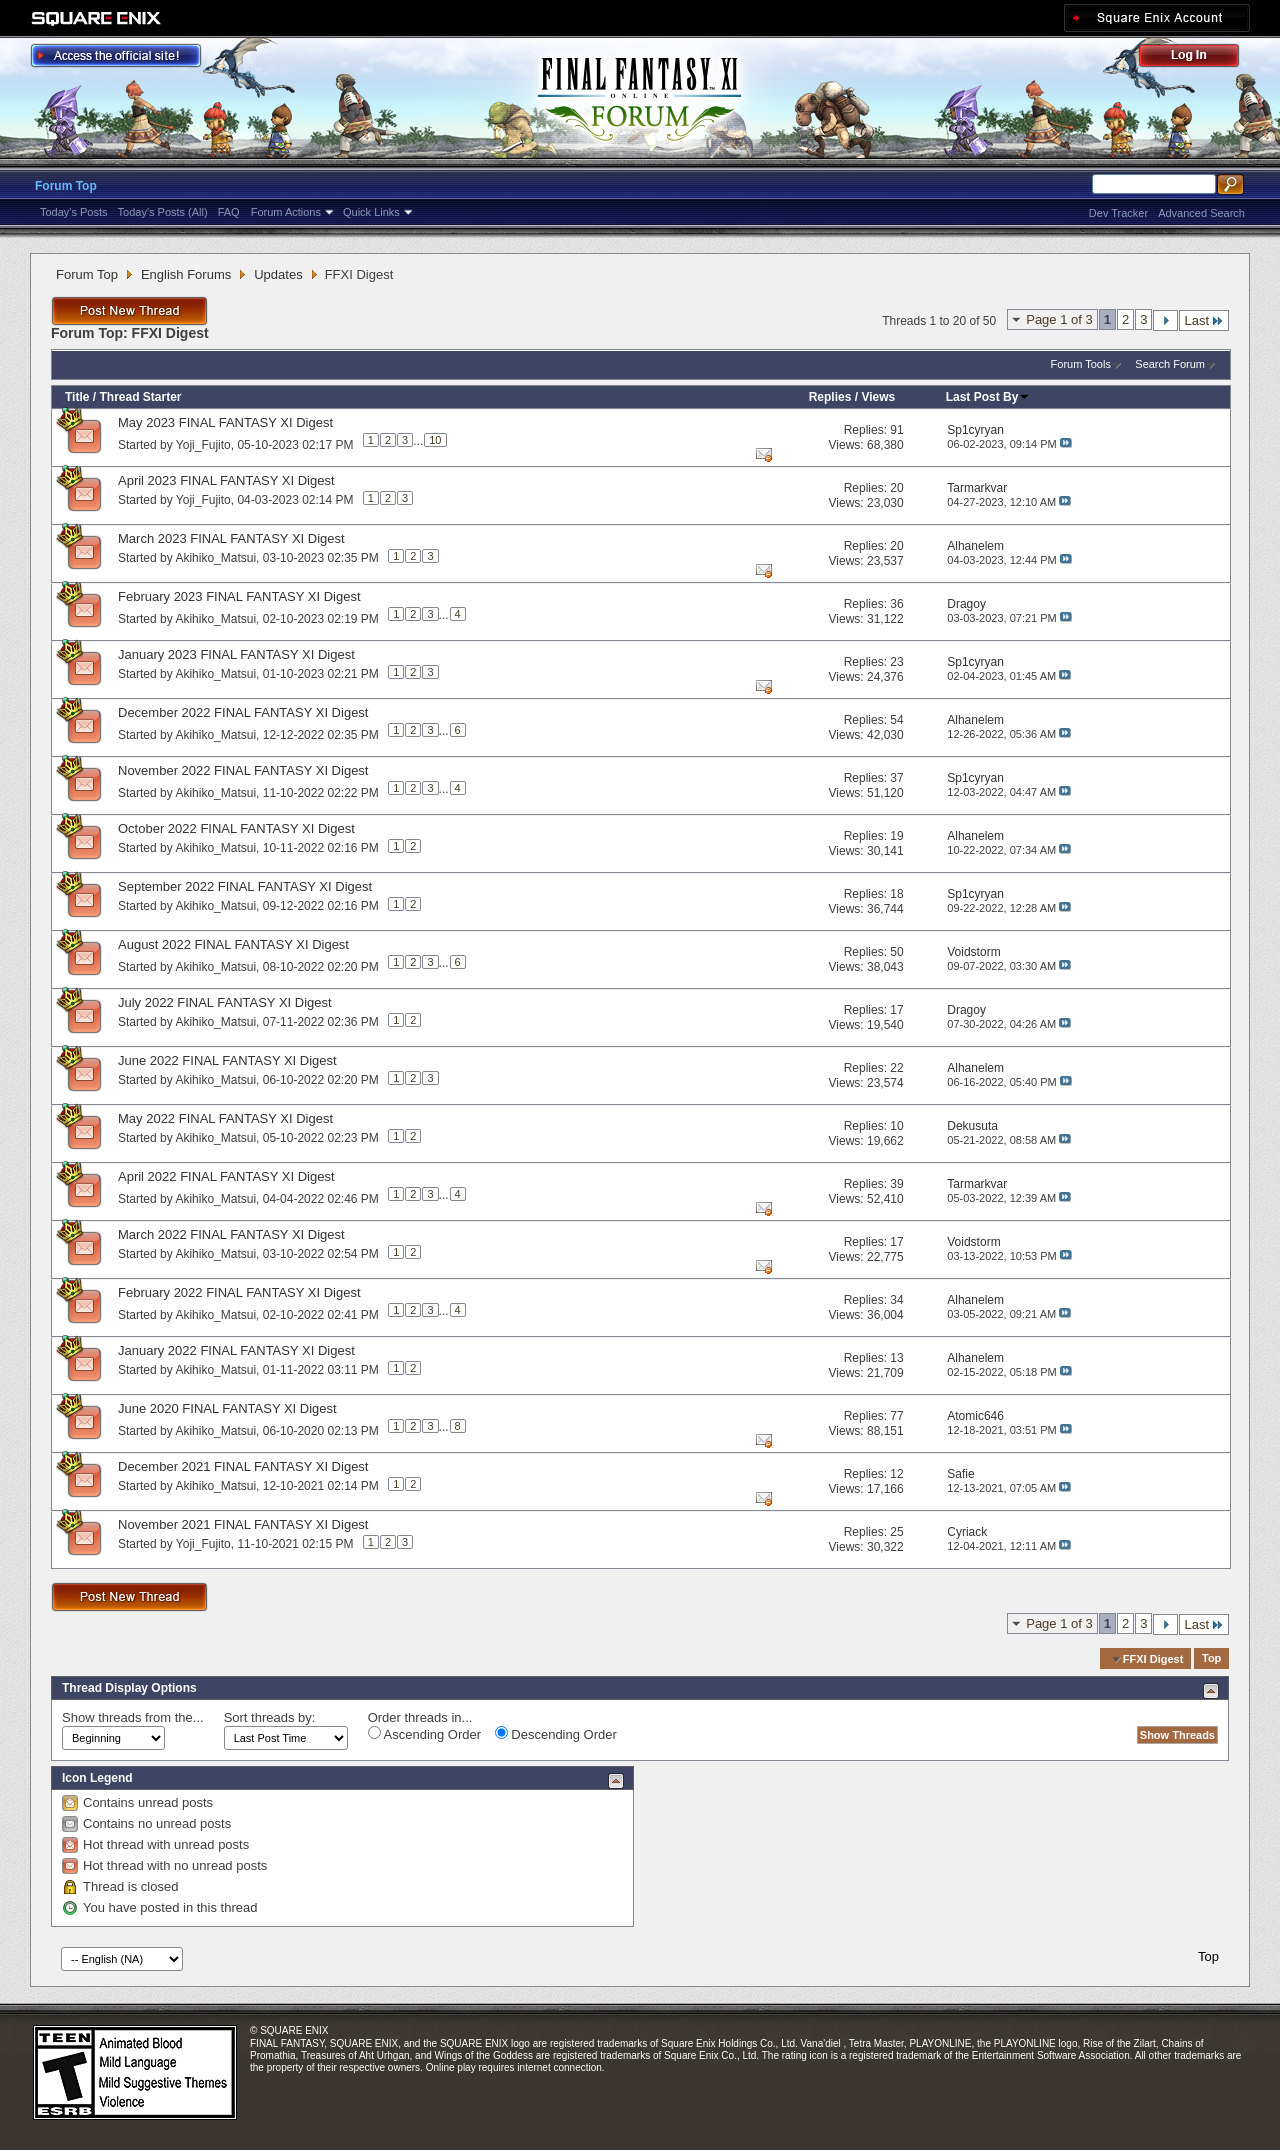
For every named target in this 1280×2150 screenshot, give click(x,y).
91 (896, 430)
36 (896, 604)
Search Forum (1170, 364)
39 (896, 1184)
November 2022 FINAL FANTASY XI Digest (243, 770)
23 (896, 662)
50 (896, 952)
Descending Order (556, 1734)
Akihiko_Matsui (215, 558)
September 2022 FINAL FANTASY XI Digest (245, 886)
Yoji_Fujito (203, 444)
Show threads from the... (133, 1717)
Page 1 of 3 (1059, 319)
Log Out (1199, 58)
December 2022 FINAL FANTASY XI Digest (243, 712)
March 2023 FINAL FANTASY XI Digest (231, 538)
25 (896, 1532)
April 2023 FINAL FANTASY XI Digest (226, 480)
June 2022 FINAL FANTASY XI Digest (227, 1060)
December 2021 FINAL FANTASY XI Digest (243, 1466)
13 (896, 1358)
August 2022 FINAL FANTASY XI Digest (233, 944)
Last (1204, 320)
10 (435, 440)
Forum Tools (1081, 364)
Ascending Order (424, 1734)
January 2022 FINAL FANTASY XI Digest (236, 1350)
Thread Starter (140, 397)
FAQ (229, 212)
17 (896, 1010)
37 (896, 778)
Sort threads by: (270, 1717)
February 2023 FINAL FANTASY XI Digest (239, 596)
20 (896, 488)
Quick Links (371, 212)
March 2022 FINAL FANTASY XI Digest (231, 1234)
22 (896, 1068)
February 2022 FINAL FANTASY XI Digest (239, 1292)
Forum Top (66, 186)
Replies (830, 397)
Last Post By (988, 397)
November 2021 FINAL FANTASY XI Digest (243, 1524)
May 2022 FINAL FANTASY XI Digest (225, 1118)
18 (896, 894)
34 (896, 1300)
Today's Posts (74, 212)
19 (896, 836)
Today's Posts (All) (163, 212)
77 (896, 1416)
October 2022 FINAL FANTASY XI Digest (236, 828)
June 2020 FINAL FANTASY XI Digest (227, 1408)
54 (896, 720)
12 (896, 1474)
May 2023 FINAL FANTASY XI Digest (225, 422)
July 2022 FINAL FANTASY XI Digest (225, 1002)
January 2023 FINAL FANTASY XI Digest (236, 654)
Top (1211, 1659)
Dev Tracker (1118, 213)
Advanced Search (1201, 213)
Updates (278, 274)
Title (77, 397)
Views (878, 397)
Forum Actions (286, 212)
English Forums (186, 274)
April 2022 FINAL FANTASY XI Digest (226, 1176)
